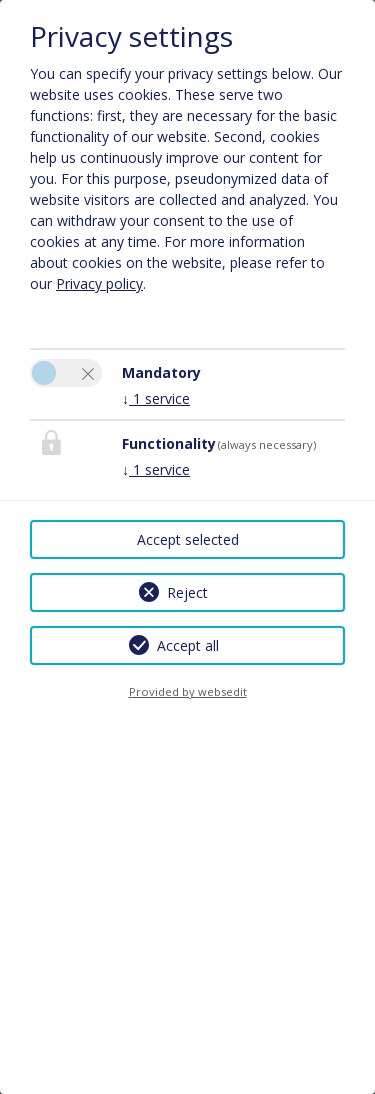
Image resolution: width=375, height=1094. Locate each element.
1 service (156, 398)
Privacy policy (99, 283)
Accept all (188, 645)
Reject (187, 592)
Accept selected (188, 539)
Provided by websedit (188, 691)
